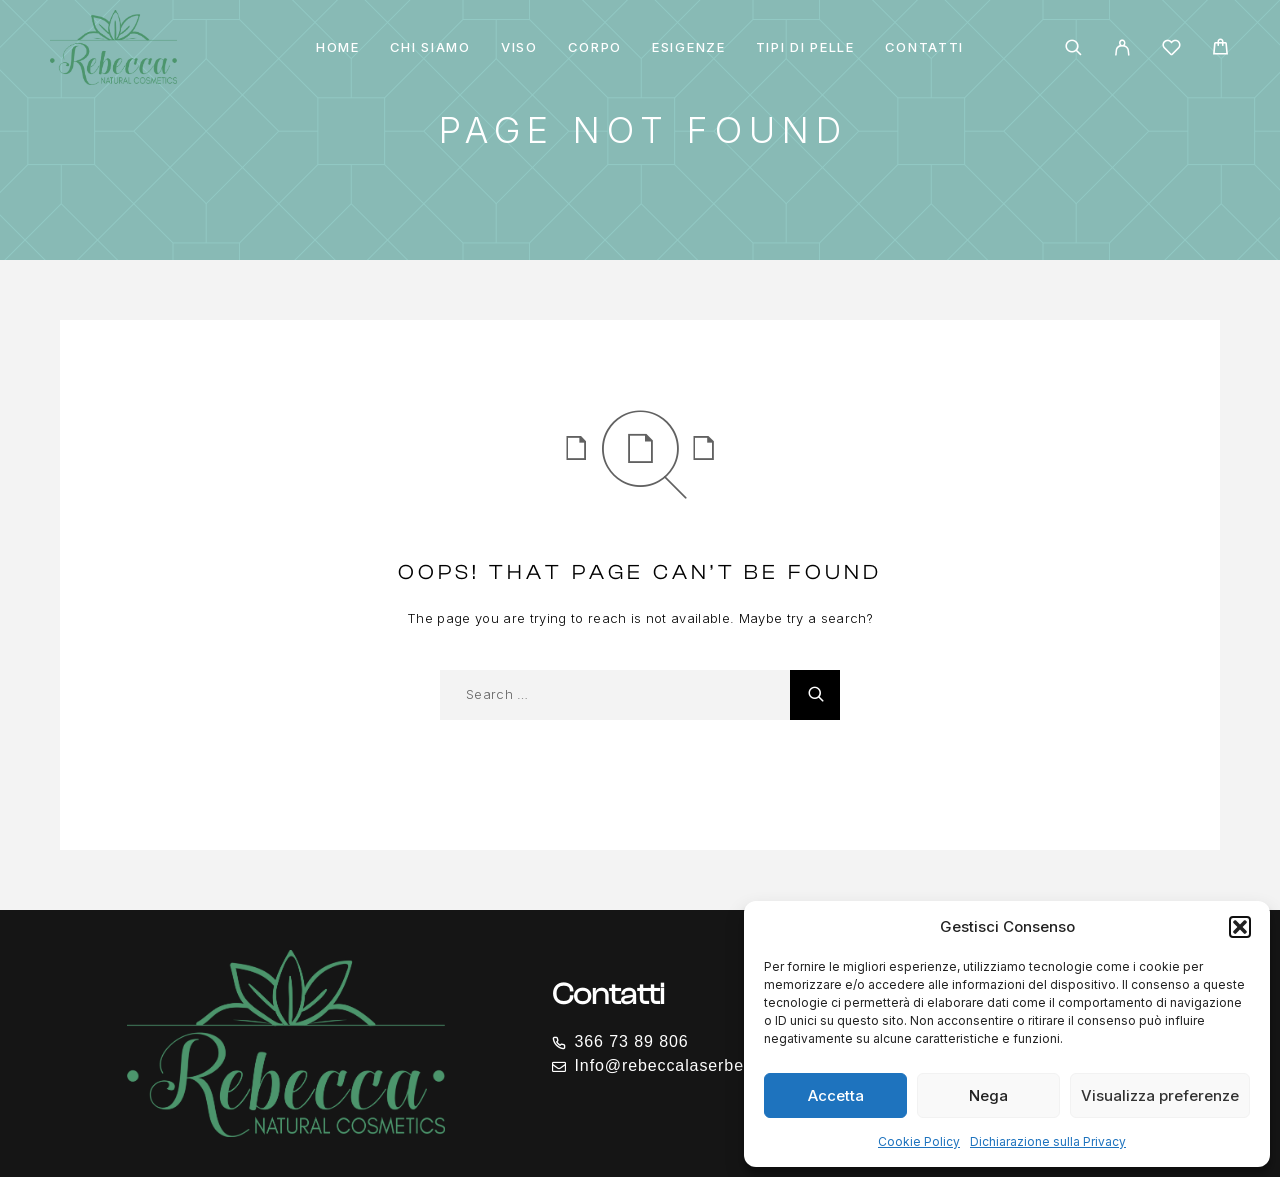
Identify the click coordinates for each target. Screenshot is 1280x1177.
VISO (519, 47)
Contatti (925, 47)
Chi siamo (430, 47)
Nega (988, 1095)
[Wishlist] (1171, 50)
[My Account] (1122, 47)
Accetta (836, 1095)
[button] (1240, 927)
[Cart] (1220, 49)
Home (338, 47)
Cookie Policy (919, 1141)
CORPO (595, 47)
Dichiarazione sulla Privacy (1048, 1141)
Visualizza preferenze (1160, 1095)
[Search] (1073, 47)
